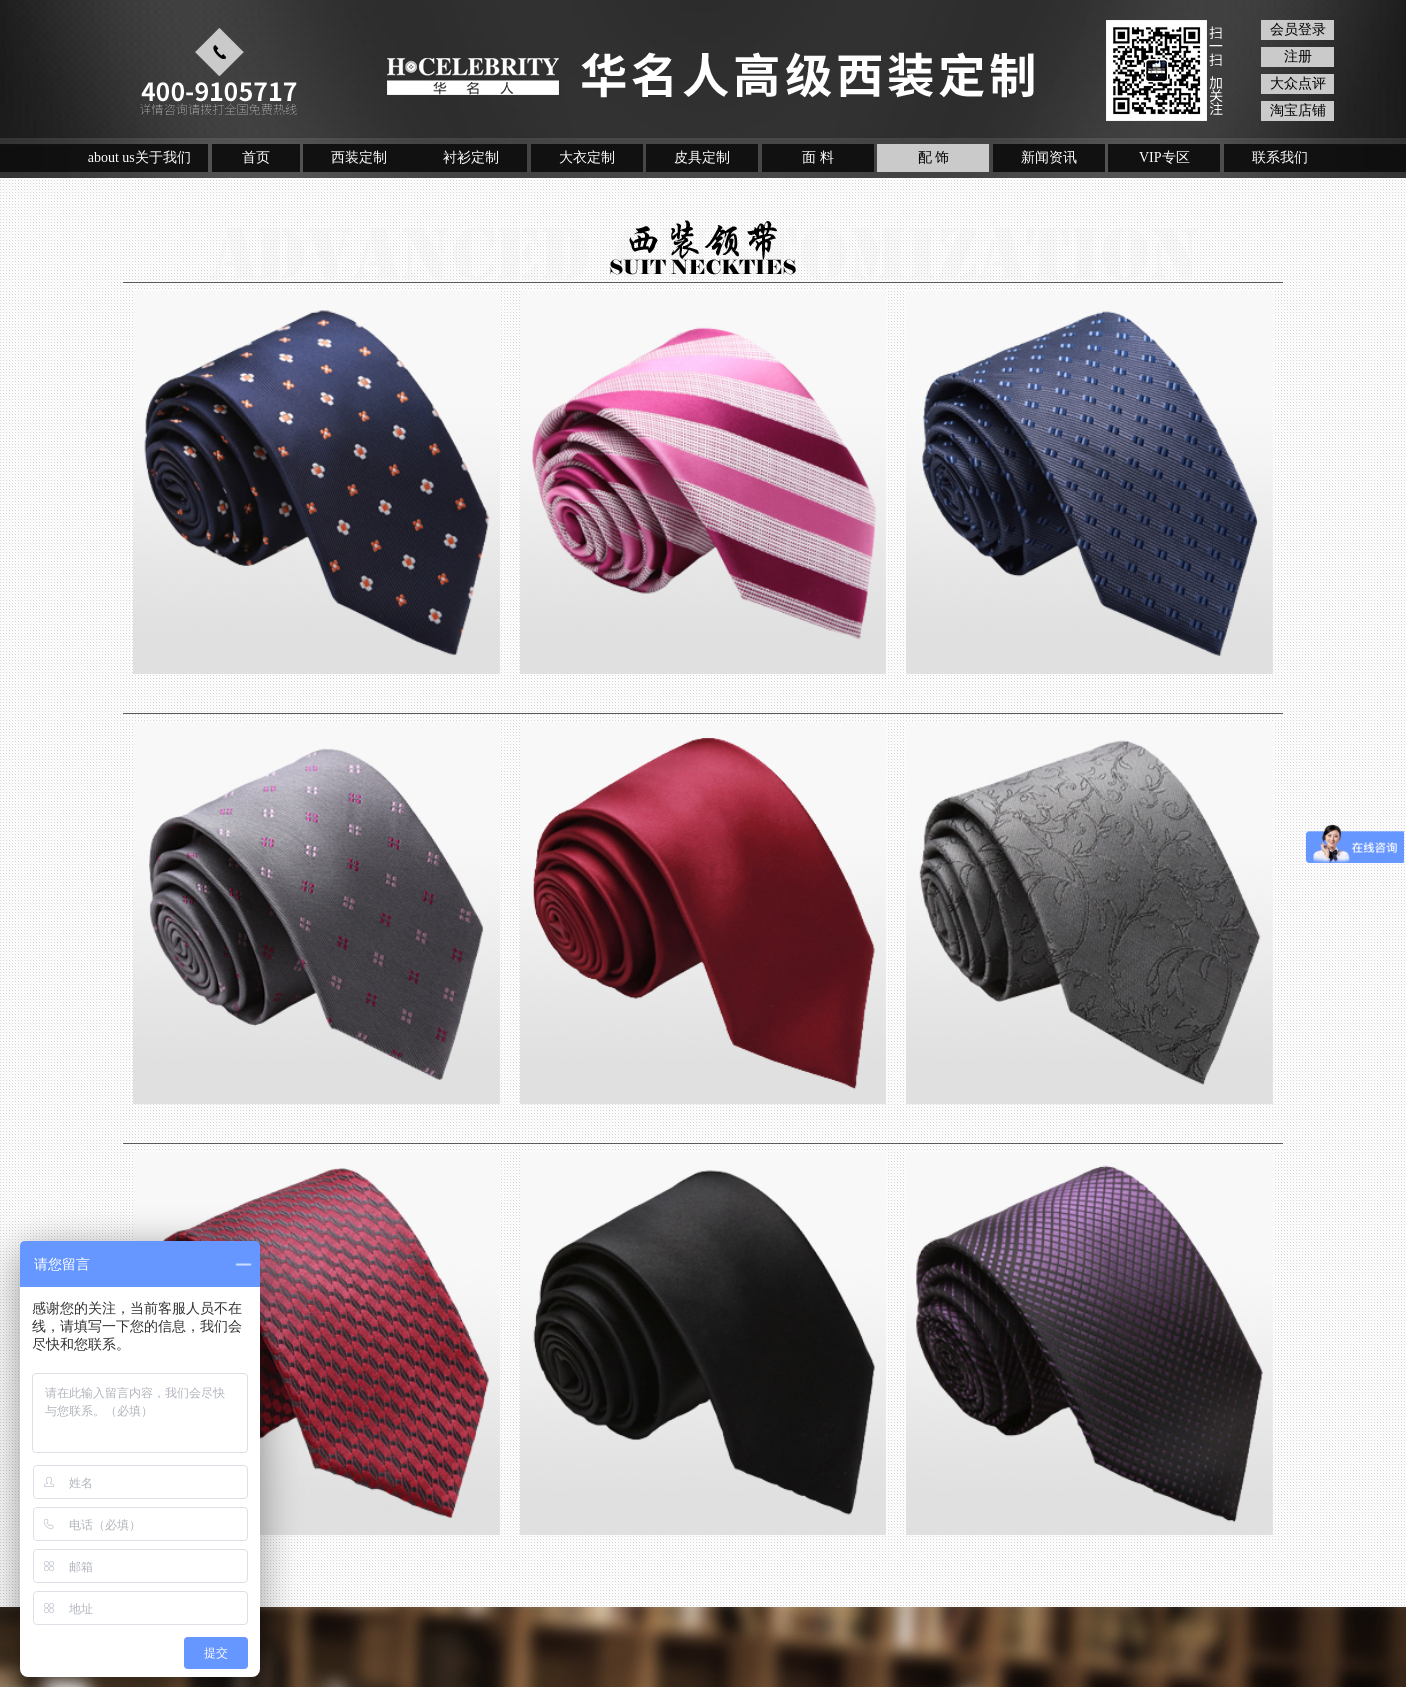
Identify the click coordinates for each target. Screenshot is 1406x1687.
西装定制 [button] (359, 157)
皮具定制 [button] (702, 157)
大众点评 (1298, 83)
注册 (1298, 56)
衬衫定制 (471, 157)
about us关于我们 (139, 157)
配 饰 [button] (934, 157)
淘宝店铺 (1298, 110)
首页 (256, 157)
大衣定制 (587, 157)
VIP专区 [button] (1164, 157)
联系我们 (1280, 157)
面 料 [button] (818, 157)
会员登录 (1298, 29)
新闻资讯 (1049, 157)
